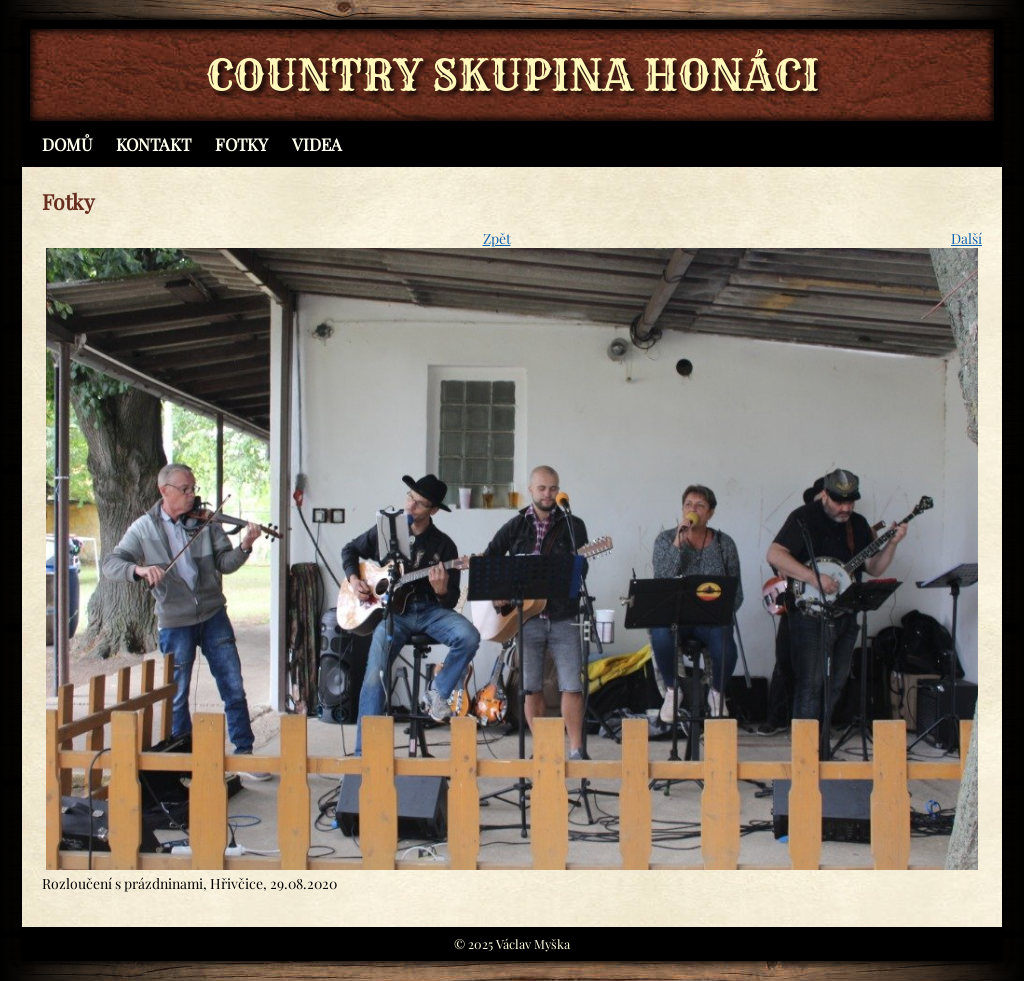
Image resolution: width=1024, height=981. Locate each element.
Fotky (241, 144)
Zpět (497, 238)
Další (966, 238)
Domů (67, 144)
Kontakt (153, 144)
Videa (317, 144)
